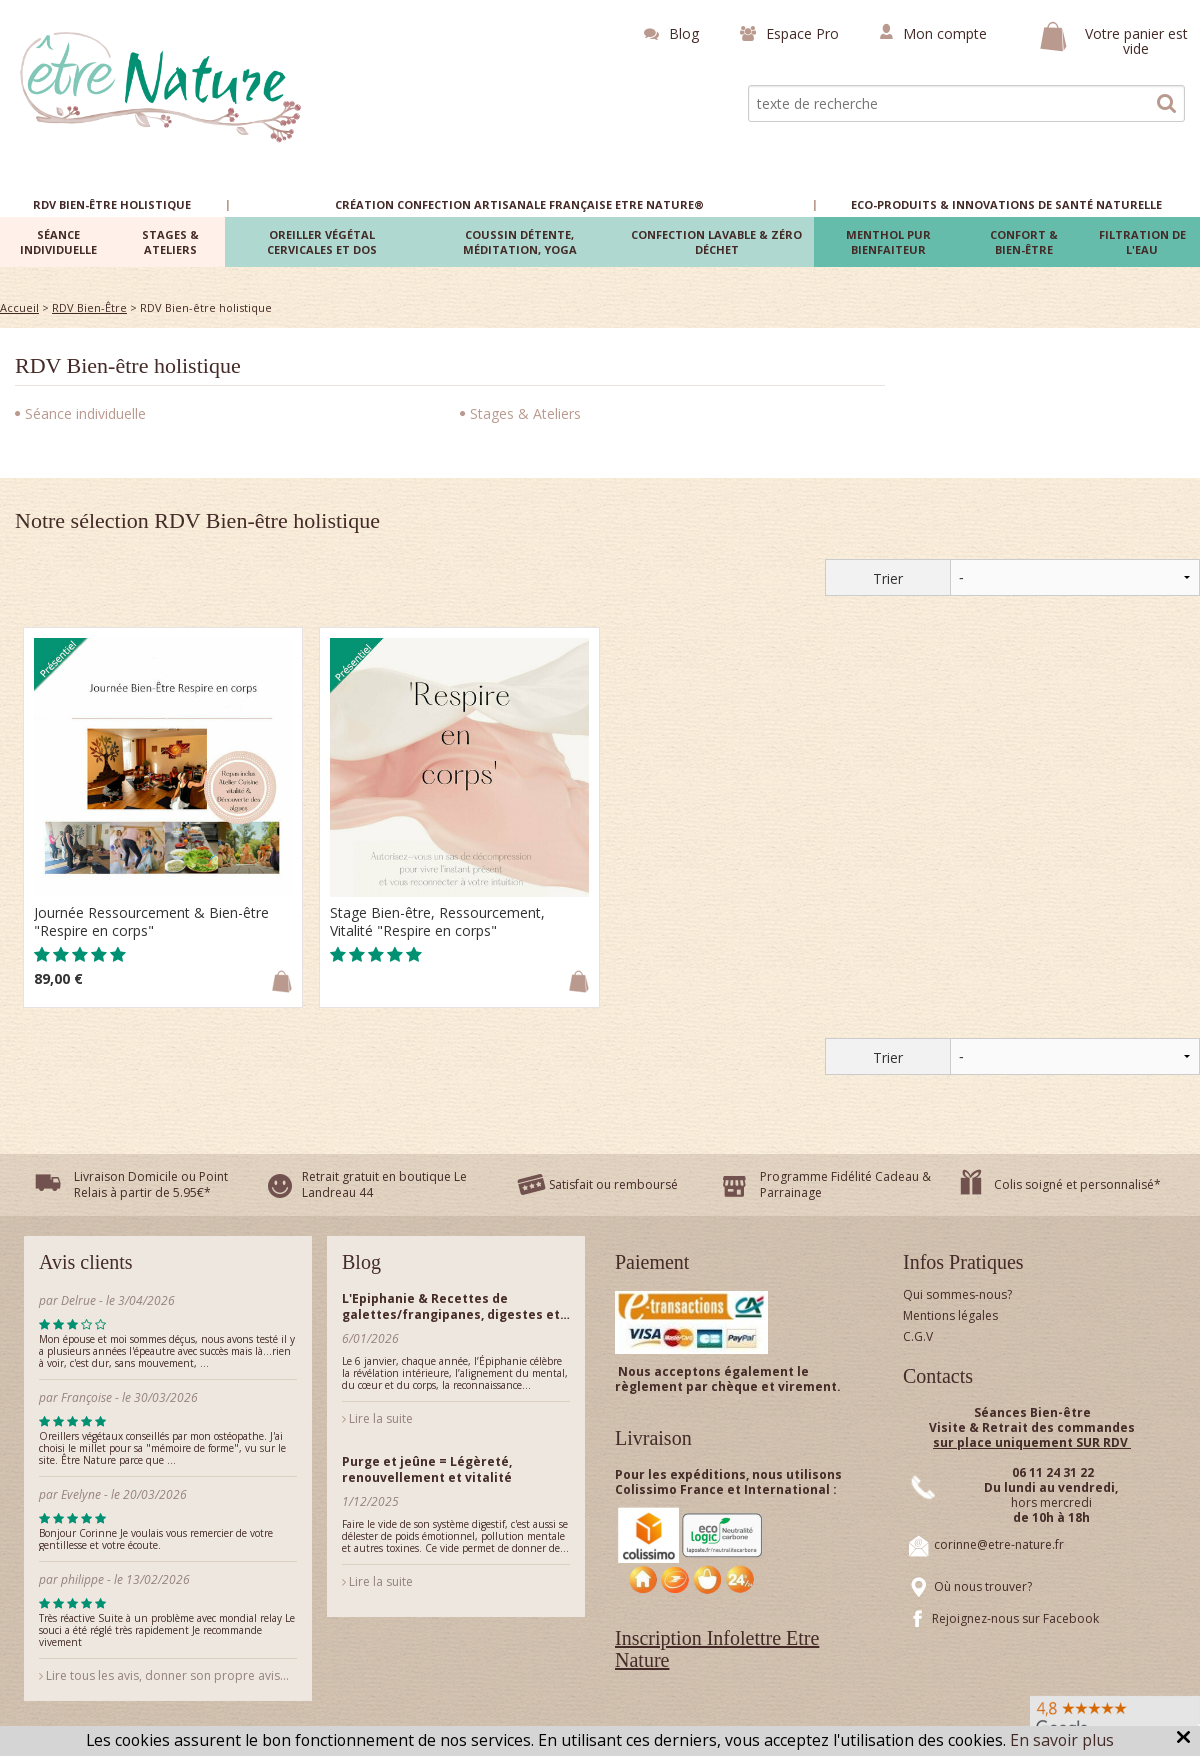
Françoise (86, 1397)
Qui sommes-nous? (957, 1294)
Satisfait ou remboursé (613, 1184)
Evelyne (81, 1494)
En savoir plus (1062, 1740)
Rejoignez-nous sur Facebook (1015, 1618)
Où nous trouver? (983, 1586)
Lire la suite (377, 1418)
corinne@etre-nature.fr (999, 1544)
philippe (82, 1579)
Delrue (78, 1300)
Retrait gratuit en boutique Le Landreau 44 (384, 1184)
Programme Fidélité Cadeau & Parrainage (845, 1184)
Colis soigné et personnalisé (1074, 1184)
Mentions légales (950, 1315)
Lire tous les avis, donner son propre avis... (164, 1675)
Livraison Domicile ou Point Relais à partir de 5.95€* (151, 1184)
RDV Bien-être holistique (128, 365)
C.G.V (918, 1336)
